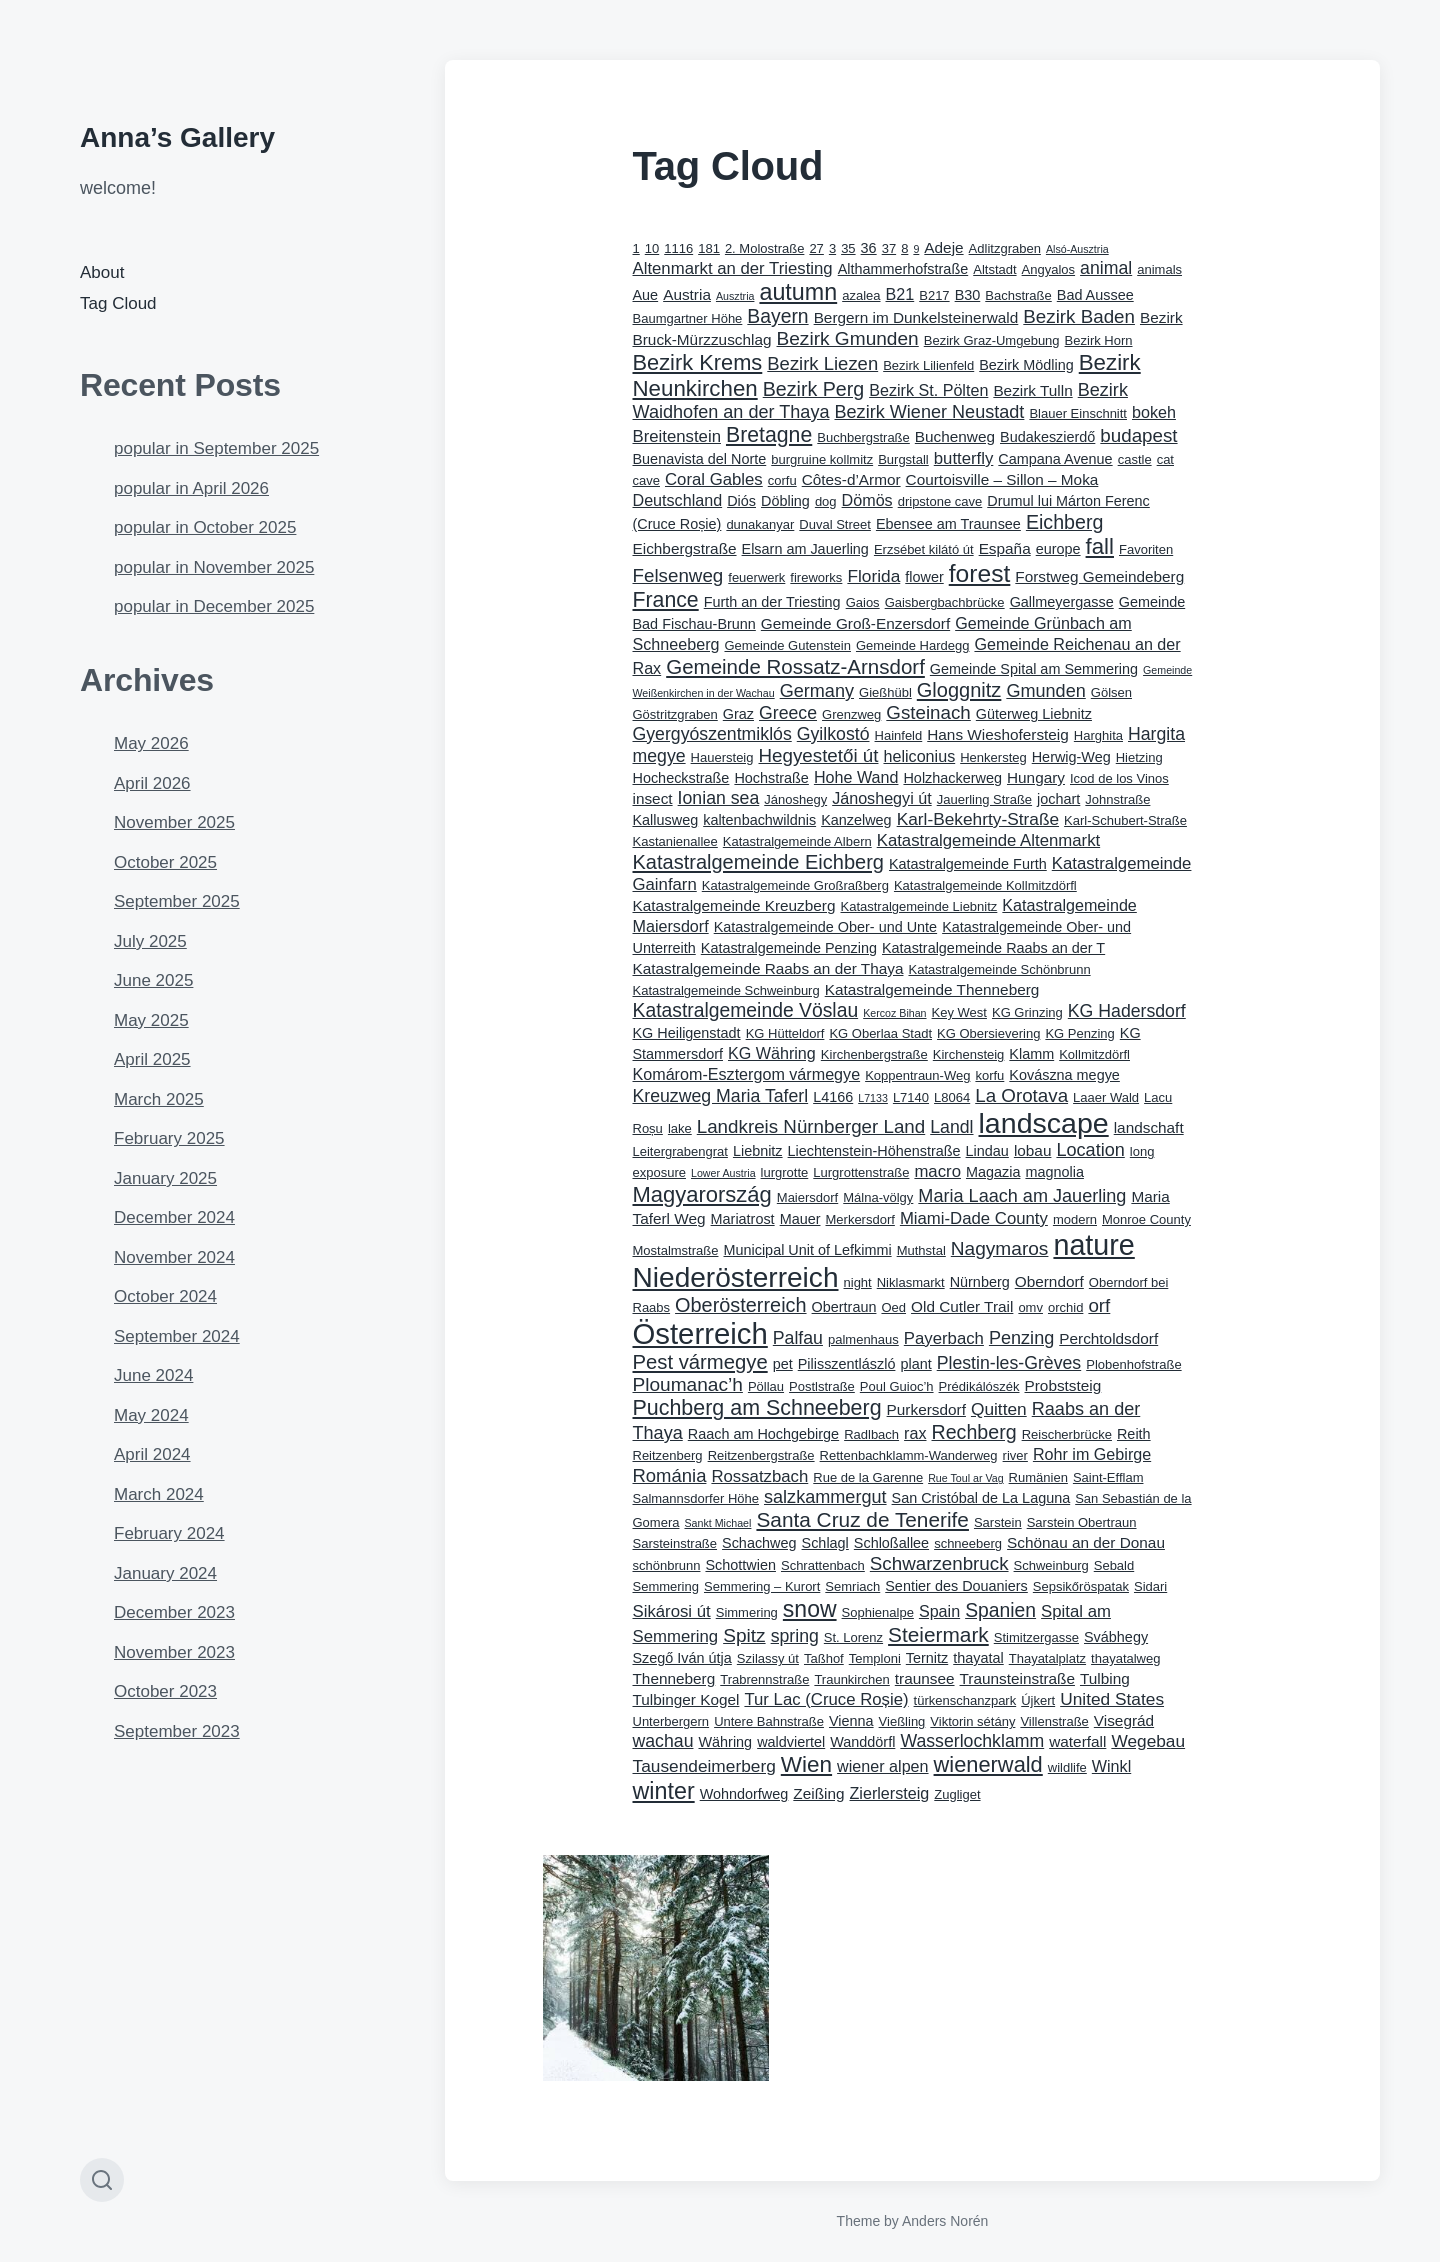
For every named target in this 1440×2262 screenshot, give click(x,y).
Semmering (666, 1586)
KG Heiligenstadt (687, 1033)
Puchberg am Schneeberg (757, 1408)
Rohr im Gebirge (1092, 1454)
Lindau (987, 1151)
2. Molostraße (764, 248)
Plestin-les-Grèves (1009, 1363)
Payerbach (944, 1338)
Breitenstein (677, 436)
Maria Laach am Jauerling (1022, 1196)
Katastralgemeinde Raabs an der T (993, 948)
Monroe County (1146, 1219)
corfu (782, 480)
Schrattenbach (823, 1565)
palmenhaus (863, 1339)
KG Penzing (1079, 1033)
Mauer (800, 1219)
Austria (687, 294)
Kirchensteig (969, 1054)
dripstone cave (940, 501)
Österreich (700, 1333)
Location (1090, 1150)
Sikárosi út (672, 1611)
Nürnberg (980, 1282)
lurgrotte (785, 1172)
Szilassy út (768, 1658)
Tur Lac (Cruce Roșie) (826, 1699)
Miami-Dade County (974, 1218)
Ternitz (927, 1658)
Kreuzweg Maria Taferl (721, 1096)
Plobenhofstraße (1133, 1364)
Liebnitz (758, 1151)
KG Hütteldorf (785, 1033)
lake (680, 1128)
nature (1093, 1245)
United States (1112, 1699)
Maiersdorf (807, 1197)
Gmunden (1045, 691)
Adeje (943, 247)
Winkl (1111, 1766)
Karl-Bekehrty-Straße (978, 819)
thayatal (978, 1658)
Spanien (1000, 1610)
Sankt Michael (717, 1523)
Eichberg (1064, 522)
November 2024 (174, 1257)
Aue (646, 295)
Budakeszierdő (1047, 437)
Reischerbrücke (1067, 1434)
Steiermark (938, 1634)
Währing (725, 1742)
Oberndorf (1049, 1281)
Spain (939, 1611)
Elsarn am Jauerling (805, 549)
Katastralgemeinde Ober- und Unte (825, 927)
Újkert (1038, 1700)
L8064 (952, 1097)
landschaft (1149, 1127)
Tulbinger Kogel (686, 1699)
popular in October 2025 (205, 527)
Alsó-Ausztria (1077, 249)
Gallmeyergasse (1062, 602)
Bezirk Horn (1099, 340)
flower (924, 577)
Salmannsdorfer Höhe (696, 1498)
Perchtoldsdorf (1108, 1338)
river (1015, 1455)
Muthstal (921, 1250)
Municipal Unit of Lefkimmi (807, 1250)
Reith (1134, 1434)
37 (889, 248)
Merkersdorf (860, 1219)
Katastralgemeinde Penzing (789, 948)
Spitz (744, 1635)
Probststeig (1063, 1385)
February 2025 (169, 1138)
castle (1135, 459)
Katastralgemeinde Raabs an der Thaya (768, 968)
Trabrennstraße (764, 1679)
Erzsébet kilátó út (924, 549)
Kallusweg (666, 820)
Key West (959, 1012)
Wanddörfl (862, 1742)
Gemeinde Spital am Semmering (1034, 669)
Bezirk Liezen (822, 363)
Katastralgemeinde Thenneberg (932, 989)
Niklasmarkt (911, 1282)
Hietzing (1139, 757)
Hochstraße (771, 778)
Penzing (1021, 1338)
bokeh (1154, 412)
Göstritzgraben (675, 714)
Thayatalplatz (1047, 1658)
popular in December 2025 (214, 606)
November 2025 (174, 822)
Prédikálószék (979, 1386)
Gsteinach (928, 712)
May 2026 (151, 743)
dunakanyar (760, 524)
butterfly (964, 458)
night (858, 1282)
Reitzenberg (668, 1455)
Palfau (798, 1338)
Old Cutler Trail (962, 1306)
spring (795, 1636)
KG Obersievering (988, 1033)
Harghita (1098, 735)
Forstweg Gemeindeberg (1099, 576)
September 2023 (177, 1731)
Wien (806, 1764)
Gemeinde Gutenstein (787, 645)
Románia (670, 1475)
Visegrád (1124, 1720)
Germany (817, 691)
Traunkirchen (851, 1679)
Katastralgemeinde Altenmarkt (988, 840)
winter (664, 1791)
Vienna (851, 1721)
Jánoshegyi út (882, 798)
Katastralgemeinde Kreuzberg (734, 905)
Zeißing (818, 1793)
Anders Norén (945, 2221)
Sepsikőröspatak (1081, 1586)
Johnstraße (1117, 799)
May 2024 (151, 1415)
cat (1165, 459)
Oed (893, 1307)
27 (816, 248)
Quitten (999, 1409)
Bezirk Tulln (1032, 390)
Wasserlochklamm (972, 1741)
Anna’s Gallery (177, 137)
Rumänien (1038, 1477)
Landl (951, 1127)
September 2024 (177, 1336)
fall (1100, 546)
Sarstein (998, 1522)
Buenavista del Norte (700, 459)
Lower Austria (723, 1173)
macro (937, 1171)
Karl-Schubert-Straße (1125, 820)
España (1005, 548)
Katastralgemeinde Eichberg (758, 862)
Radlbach (871, 1434)
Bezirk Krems (698, 362)
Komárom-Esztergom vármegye (747, 1074)
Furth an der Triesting (772, 602)
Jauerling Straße (984, 799)
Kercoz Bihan (894, 1013)
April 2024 (152, 1454)
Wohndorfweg (744, 1794)
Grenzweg (851, 714)
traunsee (925, 1678)
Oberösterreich (740, 1305)
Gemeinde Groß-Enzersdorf (855, 623)
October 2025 (165, 862)
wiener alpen (882, 1766)
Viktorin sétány (972, 1721)
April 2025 (152, 1059)
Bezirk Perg (813, 389)
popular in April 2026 (191, 488)
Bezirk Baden (1079, 316)
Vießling (902, 1721)
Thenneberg (674, 1678)
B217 (934, 295)
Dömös (867, 500)
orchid (1065, 1307)
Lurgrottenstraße (861, 1172)
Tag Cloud (118, 303)
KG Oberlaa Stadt (880, 1033)
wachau (663, 1741)
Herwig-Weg (1071, 757)
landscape (1044, 1123)
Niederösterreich (736, 1277)
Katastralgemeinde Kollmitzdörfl (985, 885)
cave (646, 480)
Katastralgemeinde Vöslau (746, 1010)
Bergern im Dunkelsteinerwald (916, 317)
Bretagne (769, 435)
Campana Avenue (1055, 459)
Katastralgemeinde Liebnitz (919, 906)
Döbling (785, 501)
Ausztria (735, 296)
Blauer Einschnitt (1078, 413)
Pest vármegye (700, 1362)
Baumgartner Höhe (688, 318)
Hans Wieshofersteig (998, 734)
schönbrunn (667, 1565)
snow (810, 1609)
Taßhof (824, 1658)
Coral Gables (714, 479)
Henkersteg (993, 757)
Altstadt (994, 269)
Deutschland (678, 500)
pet (783, 1364)
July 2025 (150, 941)
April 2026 (152, 783)
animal (1106, 268)
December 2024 (174, 1217)
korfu (989, 1075)
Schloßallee (891, 1543)
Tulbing (1105, 1678)
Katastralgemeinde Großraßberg (795, 885)
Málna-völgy (878, 1197)
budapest (1138, 435)
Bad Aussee (1095, 295)
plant (915, 1364)
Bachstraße (1018, 295)
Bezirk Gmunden (848, 338)
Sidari (1150, 1586)
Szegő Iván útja (682, 1658)
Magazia (993, 1172)
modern (1075, 1219)
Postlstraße (822, 1386)
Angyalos (1048, 269)
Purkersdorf (926, 1409)
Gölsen (1111, 692)
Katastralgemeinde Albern (797, 841)
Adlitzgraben (1005, 248)
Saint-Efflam (1108, 1477)
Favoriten (1146, 549)
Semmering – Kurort (762, 1586)
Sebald (1114, 1565)
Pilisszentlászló (847, 1364)
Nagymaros (1000, 1248)
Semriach (852, 1586)
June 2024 (153, 1375)
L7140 (911, 1097)
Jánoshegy (795, 799)
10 (652, 248)
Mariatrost (743, 1219)
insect (653, 798)
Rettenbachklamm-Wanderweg (909, 1455)
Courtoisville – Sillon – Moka (1002, 479)
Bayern (777, 316)
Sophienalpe (878, 1612)
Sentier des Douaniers (956, 1586)
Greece (788, 713)
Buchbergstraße (863, 437)
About (102, 272)
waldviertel (791, 1742)
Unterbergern (671, 1721)
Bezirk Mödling (1026, 365)
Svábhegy (1116, 1637)
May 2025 (151, 1020)
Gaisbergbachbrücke (945, 602)
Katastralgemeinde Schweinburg (726, 990)
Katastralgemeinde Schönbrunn (999, 969)
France (666, 600)
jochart (1058, 799)
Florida (873, 576)
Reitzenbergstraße (761, 1455)
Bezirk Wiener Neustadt (930, 412)
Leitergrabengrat (680, 1151)
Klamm (1031, 1054)
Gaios (863, 602)
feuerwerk (756, 577)
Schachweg (759, 1543)
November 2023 (174, 1652)
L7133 (873, 1098)
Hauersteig (722, 757)
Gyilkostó (833, 734)
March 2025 (159, 1099)
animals (1159, 269)
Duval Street (835, 524)
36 (869, 248)
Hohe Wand (856, 777)
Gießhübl (885, 692)
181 (709, 248)
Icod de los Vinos (1119, 778)
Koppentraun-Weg (917, 1075)
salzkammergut (825, 1497)
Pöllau (766, 1386)
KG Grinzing (1027, 1012)
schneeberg (968, 1543)
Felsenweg (678, 575)
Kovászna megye (1064, 1075)
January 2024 (165, 1573)
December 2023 (174, 1612)
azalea (861, 295)
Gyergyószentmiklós (712, 734)
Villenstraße (1054, 1721)
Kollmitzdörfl (1094, 1054)
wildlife (1067, 1767)
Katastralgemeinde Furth (968, 864)
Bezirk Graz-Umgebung (992, 340)
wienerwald (988, 1764)
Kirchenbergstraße (874, 1054)
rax (915, 1433)
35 (848, 248)
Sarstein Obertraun (1082, 1522)
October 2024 (165, 1296)
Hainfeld (899, 735)
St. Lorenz (853, 1637)
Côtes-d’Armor (851, 479)
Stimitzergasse (1036, 1637)
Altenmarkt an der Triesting (733, 268)
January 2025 (165, 1178)
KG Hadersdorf (1127, 1011)
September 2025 (177, 901)
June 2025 (153, 980)
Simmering (747, 1612)
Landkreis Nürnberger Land (811, 1126)
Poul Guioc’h (897, 1386)
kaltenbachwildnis (759, 820)
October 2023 (165, 1691)
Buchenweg (955, 436)
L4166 (833, 1097)
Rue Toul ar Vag (965, 1478)
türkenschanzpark (965, 1700)
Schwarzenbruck (939, 1563)
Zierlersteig (890, 1793)
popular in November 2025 (214, 567)
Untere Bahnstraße (769, 1721)
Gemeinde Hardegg (912, 645)
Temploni (875, 1658)
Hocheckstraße (681, 778)
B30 (968, 295)
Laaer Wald (1106, 1097)
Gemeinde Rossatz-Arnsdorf (795, 666)
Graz (738, 714)
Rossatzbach (759, 1476)
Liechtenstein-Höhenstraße (874, 1151)
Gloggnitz (959, 690)
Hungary (1036, 777)
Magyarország (702, 1194)
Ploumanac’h (688, 1384)
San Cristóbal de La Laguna (981, 1498)
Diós (741, 501)
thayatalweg (1125, 1658)
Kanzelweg (856, 820)
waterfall (1077, 1741)
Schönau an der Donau (1086, 1542)
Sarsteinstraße (675, 1543)
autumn (798, 292)
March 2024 (159, 1494)
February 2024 (169, 1533)
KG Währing (772, 1053)
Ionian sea (719, 798)
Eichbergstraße (685, 548)
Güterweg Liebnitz (1034, 714)
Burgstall (903, 459)
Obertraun (844, 1307)
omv (1030, 1307)
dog (826, 501)
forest (980, 573)
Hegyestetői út (819, 755)
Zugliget (957, 1794)
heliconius (919, 756)
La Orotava (1021, 1095)
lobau (1033, 1150)
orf (1099, 1305)
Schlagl (825, 1543)
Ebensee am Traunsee (948, 524)
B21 (900, 294)
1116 (678, 248)
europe (1058, 549)
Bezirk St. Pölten (928, 390)
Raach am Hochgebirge (763, 1434)
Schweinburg (1051, 1565)
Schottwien (740, 1565)
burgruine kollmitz (822, 459)
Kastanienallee (675, 841)
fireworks (816, 577)
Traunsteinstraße (1017, 1678)
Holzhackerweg (952, 778)
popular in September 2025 (216, 448)
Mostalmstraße (676, 1250)
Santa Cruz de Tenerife (862, 1519)
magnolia (1054, 1172)
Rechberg (974, 1432)
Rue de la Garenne (868, 1477)
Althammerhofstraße (903, 269)
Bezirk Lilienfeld (928, 365)
